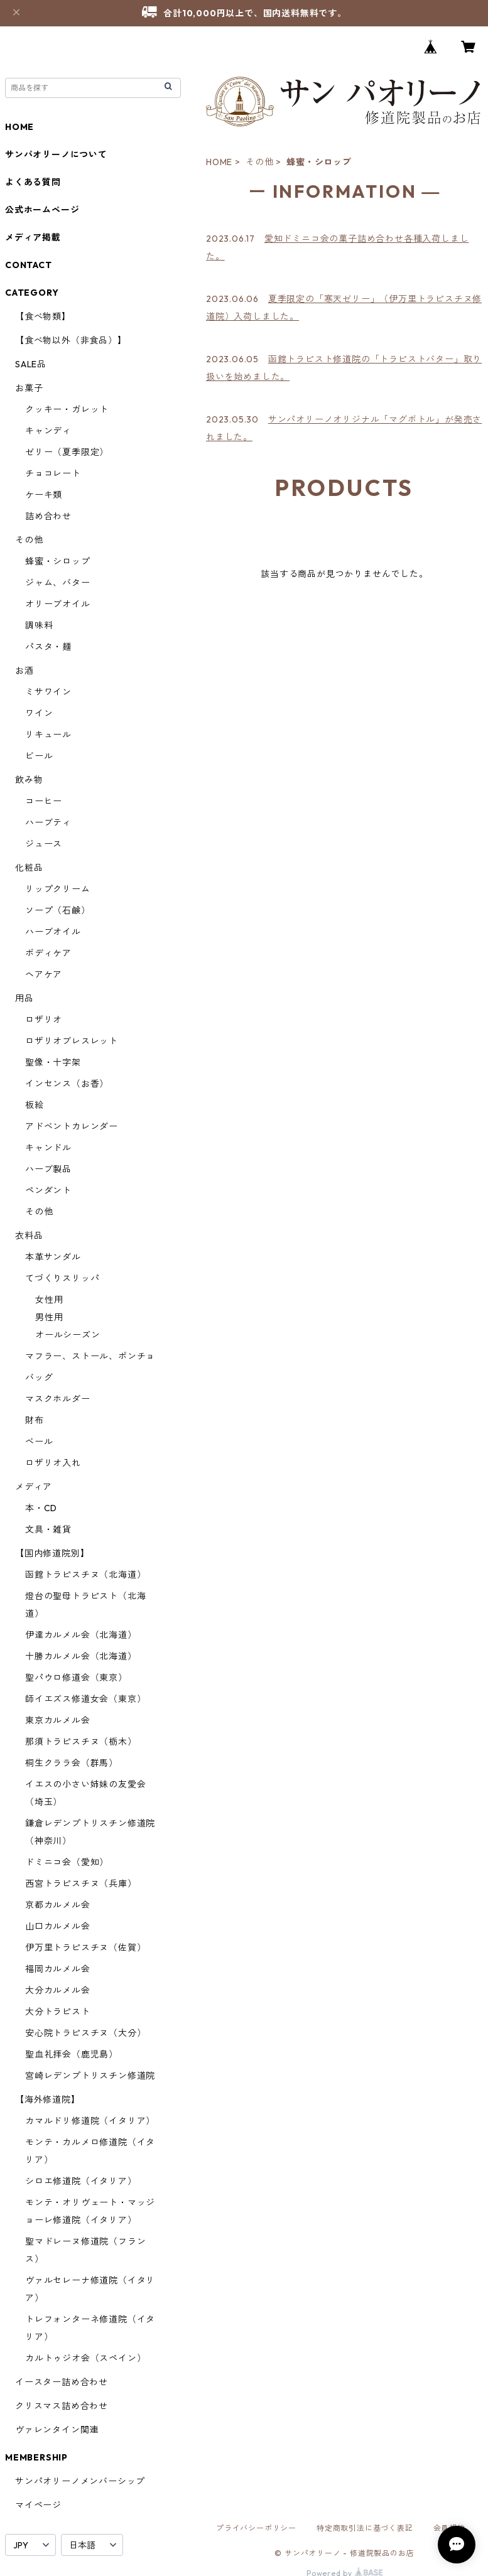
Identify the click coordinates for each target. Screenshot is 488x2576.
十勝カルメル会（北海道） (81, 1656)
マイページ (38, 2505)
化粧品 (29, 867)
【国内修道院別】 (52, 1553)
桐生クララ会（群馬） (71, 1763)
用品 (24, 998)
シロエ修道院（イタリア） (81, 2181)
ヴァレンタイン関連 (57, 2429)
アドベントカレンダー (71, 1126)
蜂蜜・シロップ (57, 561)
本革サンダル (53, 1257)
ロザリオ (43, 1019)
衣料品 (29, 1235)
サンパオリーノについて (56, 154)
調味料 (39, 625)
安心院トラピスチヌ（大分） (85, 2033)
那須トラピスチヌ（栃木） (81, 1741)
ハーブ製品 (48, 1169)
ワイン (39, 713)
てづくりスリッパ (62, 1278)
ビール (39, 756)
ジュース (43, 843)
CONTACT (28, 265)
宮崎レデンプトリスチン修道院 (90, 2075)
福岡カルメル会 (57, 1969)
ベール (39, 1441)
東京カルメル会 (57, 1720)
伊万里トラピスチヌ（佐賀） (85, 1947)
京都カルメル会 (57, 1904)
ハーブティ (48, 822)
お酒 (24, 670)
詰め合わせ (48, 516)
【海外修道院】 (47, 2099)
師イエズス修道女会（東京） (85, 1699)
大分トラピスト (57, 2011)
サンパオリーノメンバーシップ (80, 2481)
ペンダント (48, 1190)
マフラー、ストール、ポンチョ (90, 1356)
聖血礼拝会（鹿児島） (71, 2054)
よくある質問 (33, 182)
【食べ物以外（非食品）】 (71, 340)
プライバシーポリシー (256, 2528)
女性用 (49, 1299)
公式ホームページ (42, 209)
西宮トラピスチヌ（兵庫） (81, 1883)
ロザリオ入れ (53, 1463)
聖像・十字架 (53, 1062)
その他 (259, 162)
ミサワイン (48, 692)
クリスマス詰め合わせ (61, 2406)
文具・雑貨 (48, 1529)
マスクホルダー (57, 1398)
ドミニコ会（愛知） (67, 1862)
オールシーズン (67, 1334)
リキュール (48, 734)
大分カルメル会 (57, 1990)
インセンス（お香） (67, 1083)
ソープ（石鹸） (57, 910)
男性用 (49, 1317)
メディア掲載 (33, 237)
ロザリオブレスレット (71, 1041)
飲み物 (29, 779)
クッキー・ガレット (67, 409)
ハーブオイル (53, 931)
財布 (34, 1420)
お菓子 (29, 388)
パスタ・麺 (48, 646)
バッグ (39, 1377)
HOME (219, 162)
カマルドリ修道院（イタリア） (90, 2120)
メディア (33, 1486)
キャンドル (48, 1147)
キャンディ (48, 430)
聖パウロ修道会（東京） (76, 1677)
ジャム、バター (57, 582)
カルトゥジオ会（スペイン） (85, 2358)
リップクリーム (57, 889)
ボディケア (48, 953)
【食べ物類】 (43, 316)
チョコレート (53, 473)
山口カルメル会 (57, 1926)
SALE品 (30, 364)
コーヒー (43, 801)
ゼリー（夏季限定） (67, 452)
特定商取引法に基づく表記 (365, 2528)
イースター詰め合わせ (61, 2382)
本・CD (41, 1508)
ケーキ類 (43, 494)
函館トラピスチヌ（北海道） (85, 1574)
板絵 (34, 1105)
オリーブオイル (57, 604)
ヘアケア (43, 974)
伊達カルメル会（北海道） (81, 1635)
